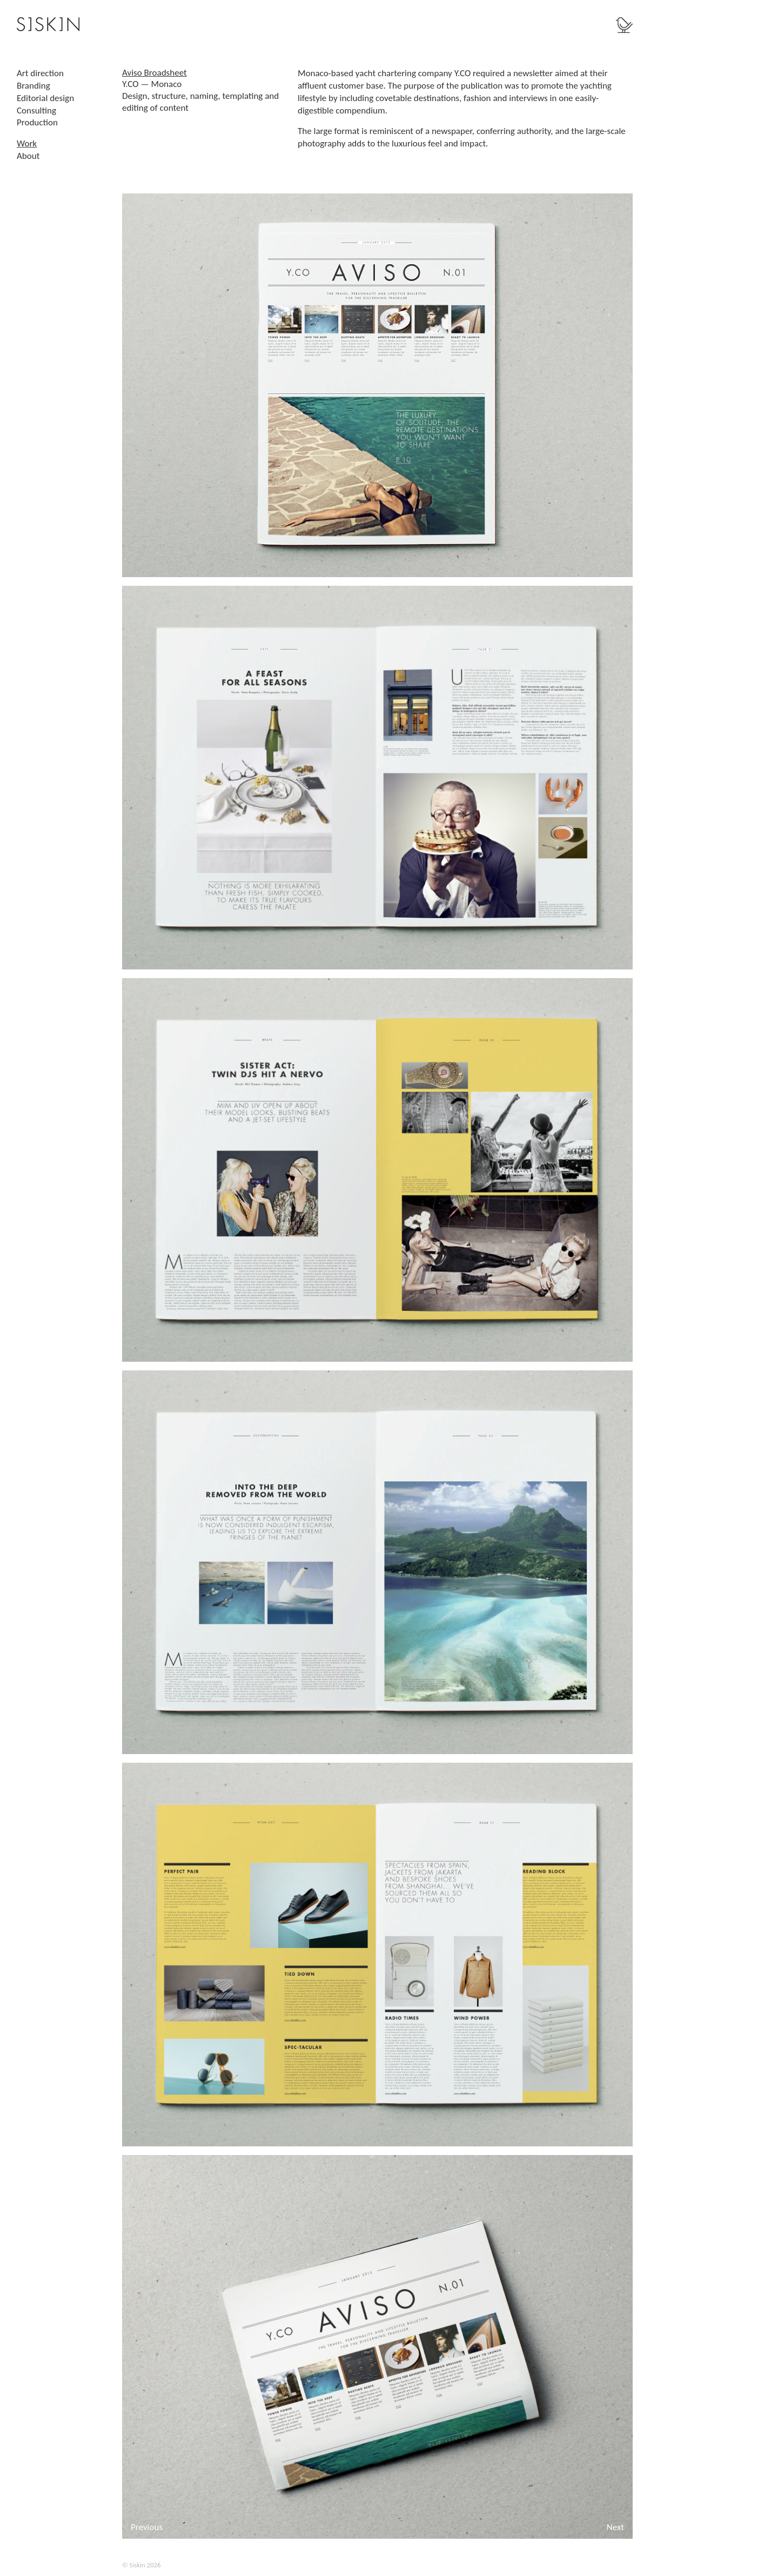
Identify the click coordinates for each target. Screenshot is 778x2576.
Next (615, 2527)
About (28, 156)
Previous (147, 2527)
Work (27, 143)
